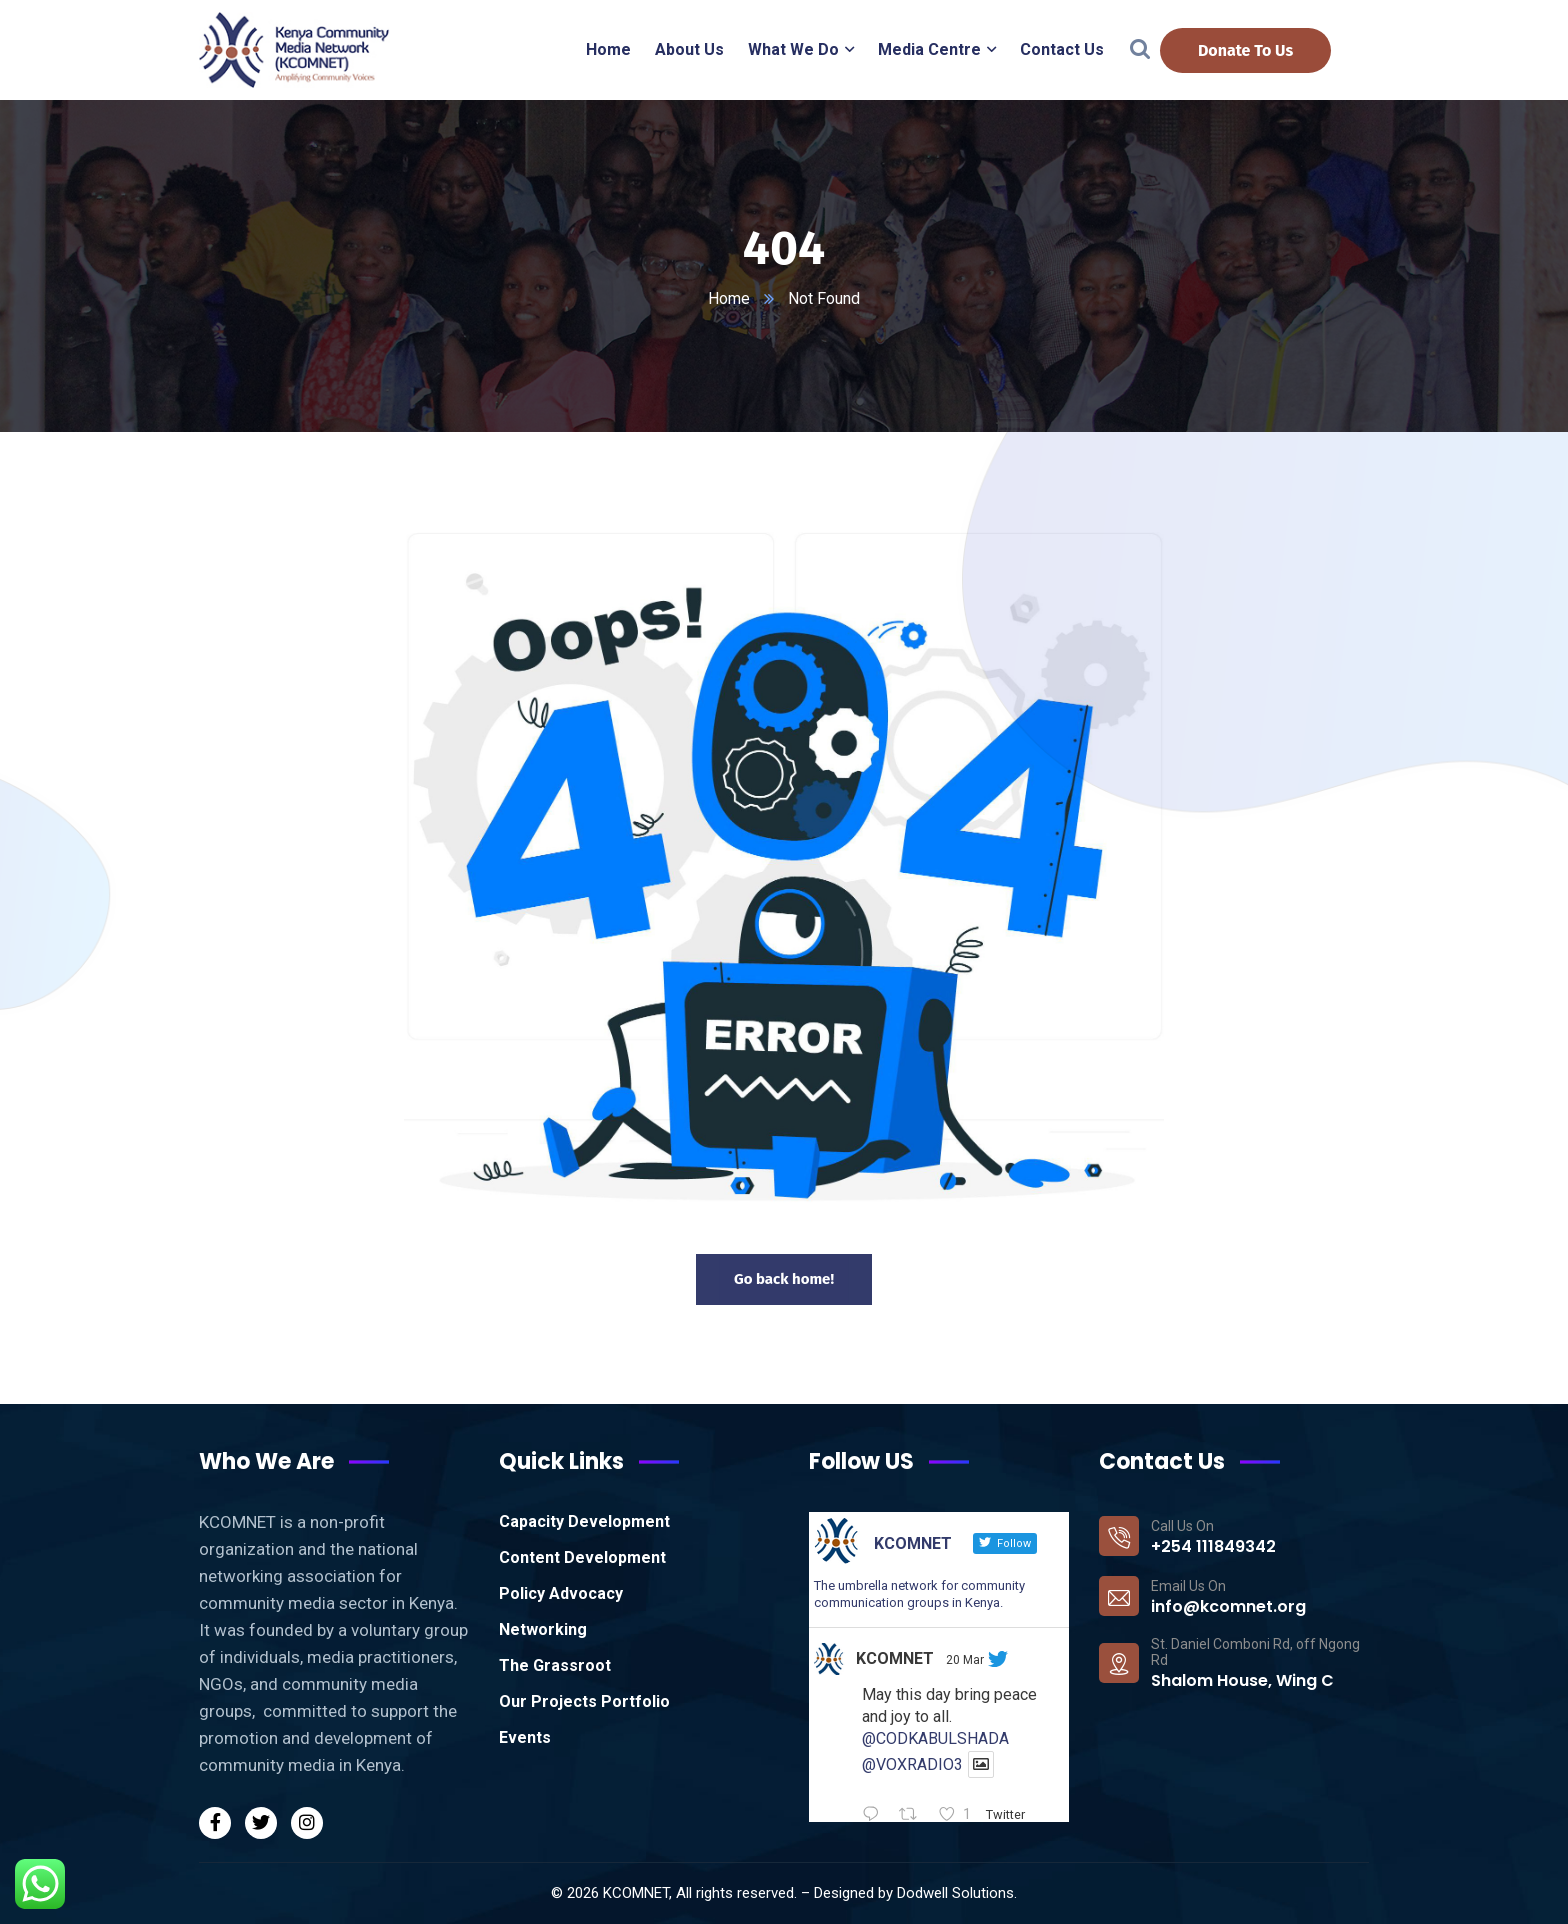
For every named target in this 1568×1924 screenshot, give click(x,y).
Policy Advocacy (561, 1593)
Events (525, 1737)
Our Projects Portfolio (584, 1701)
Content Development (582, 1557)
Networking (543, 1629)
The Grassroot (555, 1665)
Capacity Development (584, 1521)
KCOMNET (895, 1658)
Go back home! (784, 1279)
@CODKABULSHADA (935, 1738)
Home (729, 298)
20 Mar (965, 1660)
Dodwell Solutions (955, 1893)
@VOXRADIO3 (912, 1764)
